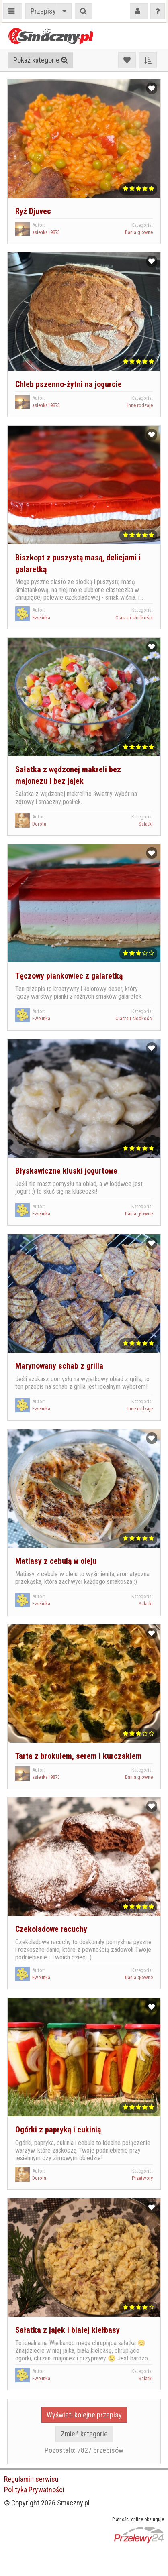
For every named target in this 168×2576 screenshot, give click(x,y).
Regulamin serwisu (31, 2479)
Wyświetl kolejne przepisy (84, 2415)
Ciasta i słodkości (134, 617)
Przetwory (142, 2178)
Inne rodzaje (140, 405)
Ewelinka (41, 617)
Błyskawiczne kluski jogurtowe (66, 1171)
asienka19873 (46, 232)
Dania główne (139, 232)
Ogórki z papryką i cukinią (58, 2129)
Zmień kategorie (84, 2433)
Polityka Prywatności (34, 2489)
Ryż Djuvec (33, 211)
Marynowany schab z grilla (59, 1366)
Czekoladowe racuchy (51, 1929)
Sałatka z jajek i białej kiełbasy (67, 2330)
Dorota (39, 824)
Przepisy (43, 11)
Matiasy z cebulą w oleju (55, 1561)
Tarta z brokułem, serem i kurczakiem (78, 1756)
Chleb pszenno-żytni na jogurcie (68, 384)
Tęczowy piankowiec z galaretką (69, 976)
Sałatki (146, 824)
